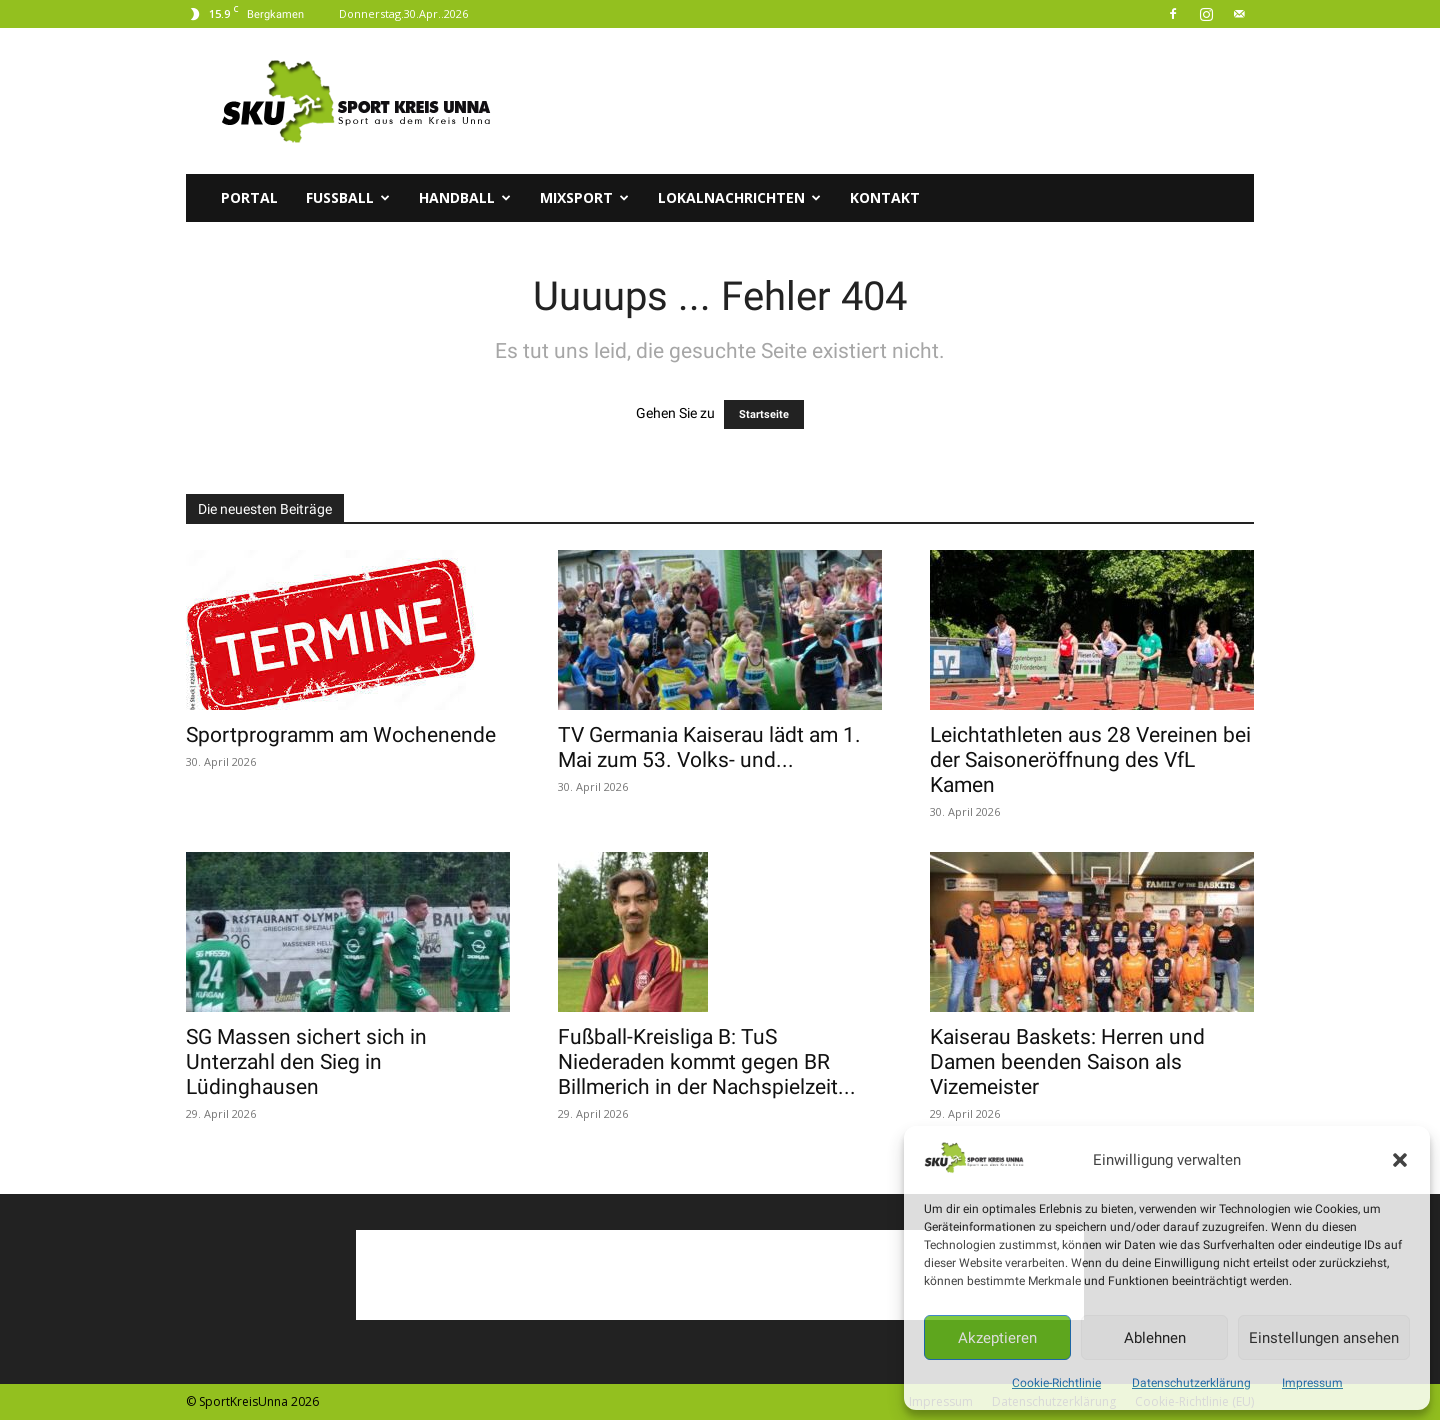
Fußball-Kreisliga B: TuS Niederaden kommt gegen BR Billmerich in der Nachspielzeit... (707, 1062)
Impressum (1312, 1383)
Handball (465, 197)
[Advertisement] (890, 101)
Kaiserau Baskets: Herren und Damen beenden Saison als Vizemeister (1067, 1062)
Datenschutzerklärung (1191, 1383)
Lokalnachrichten (739, 197)
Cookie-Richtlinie (1056, 1383)
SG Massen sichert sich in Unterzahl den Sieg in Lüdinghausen (306, 1062)
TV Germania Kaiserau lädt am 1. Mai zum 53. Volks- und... (709, 747)
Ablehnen (1155, 1338)
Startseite (764, 414)
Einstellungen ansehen (1324, 1338)
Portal (249, 197)
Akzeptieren (997, 1338)
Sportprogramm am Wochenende (341, 735)
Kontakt (885, 197)
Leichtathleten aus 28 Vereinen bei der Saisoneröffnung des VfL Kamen (1090, 760)
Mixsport (584, 197)
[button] (1400, 1160)
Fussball (348, 197)
